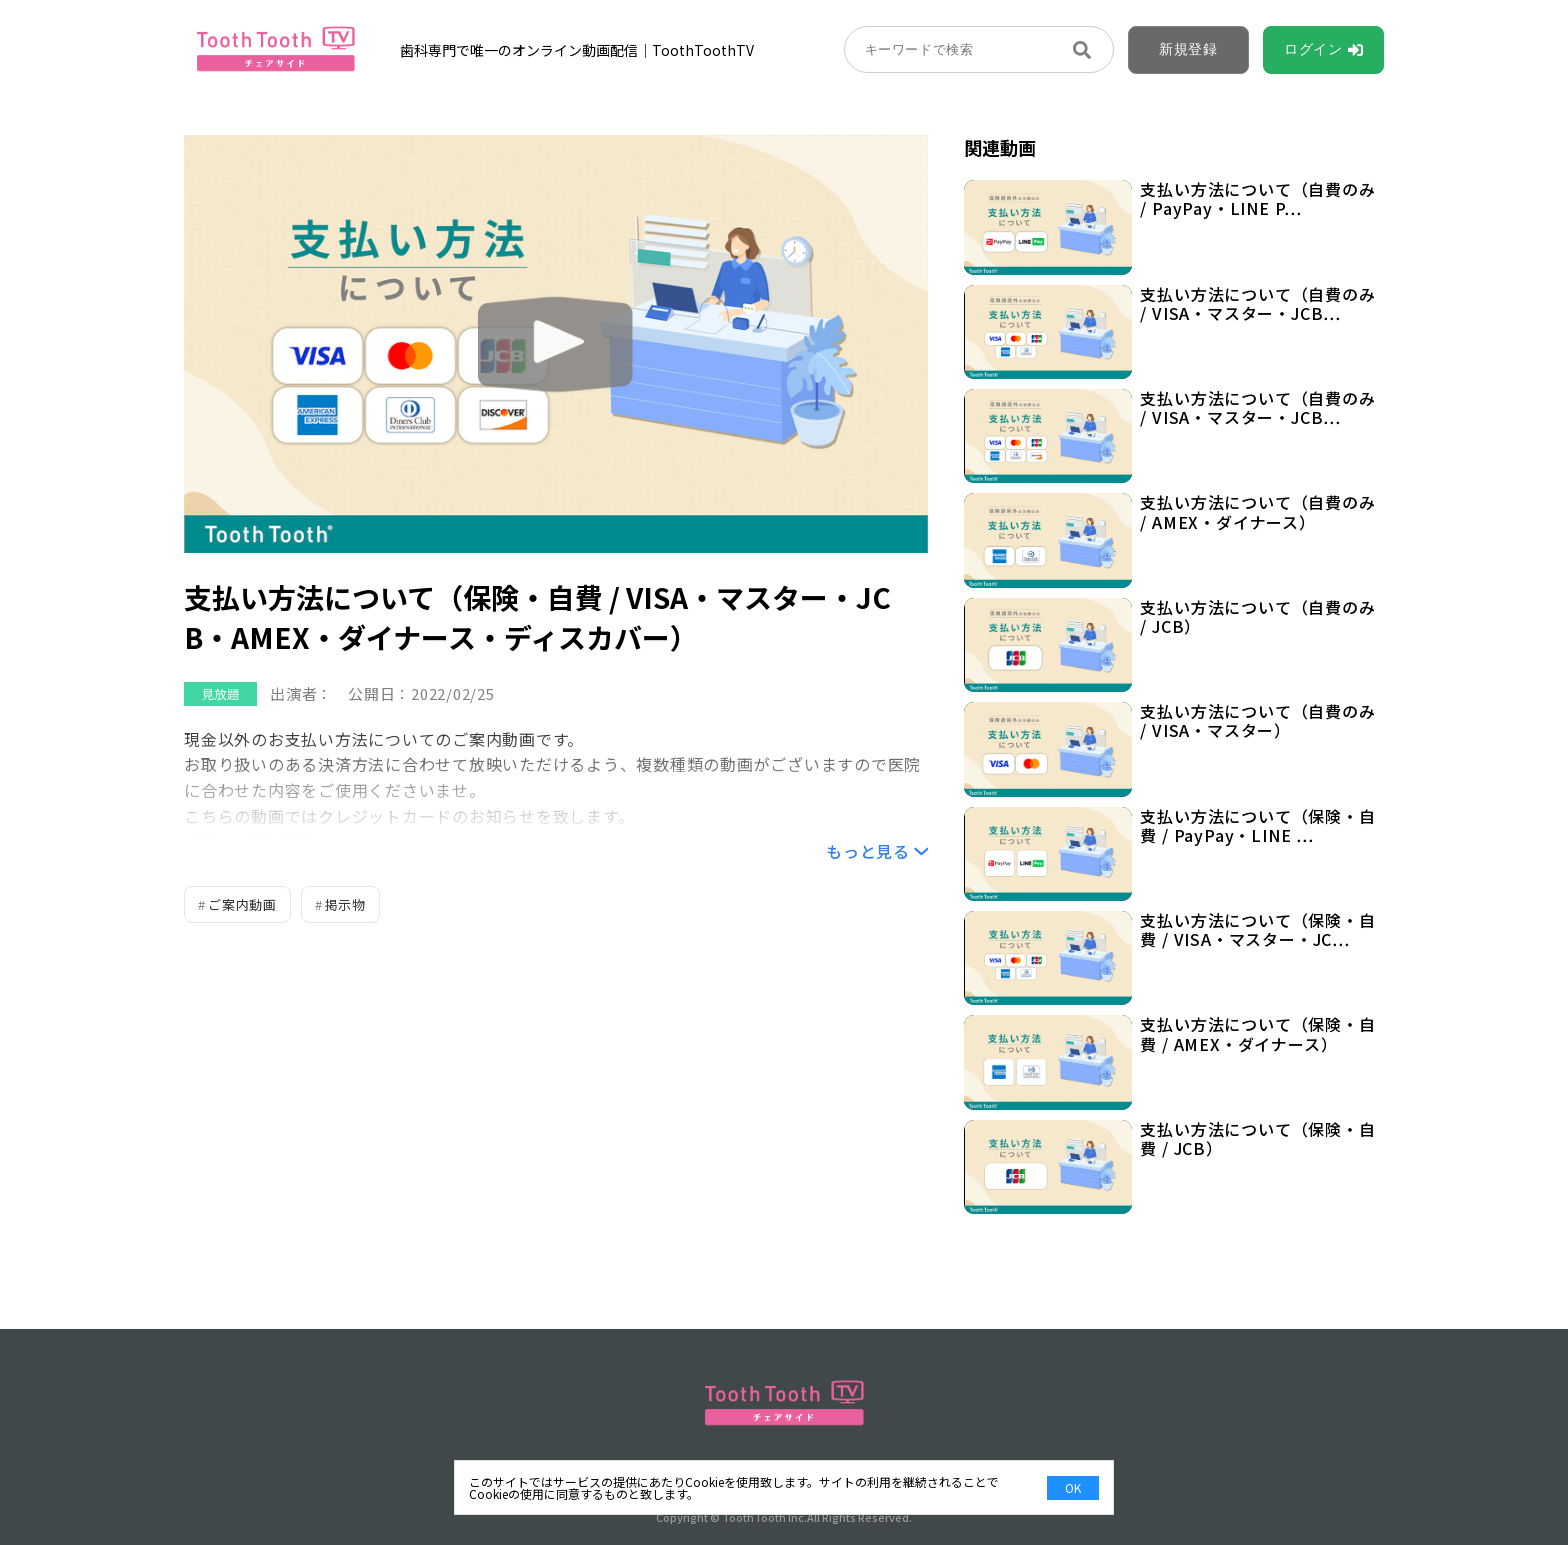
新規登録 (1188, 49)
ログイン (1313, 49)
